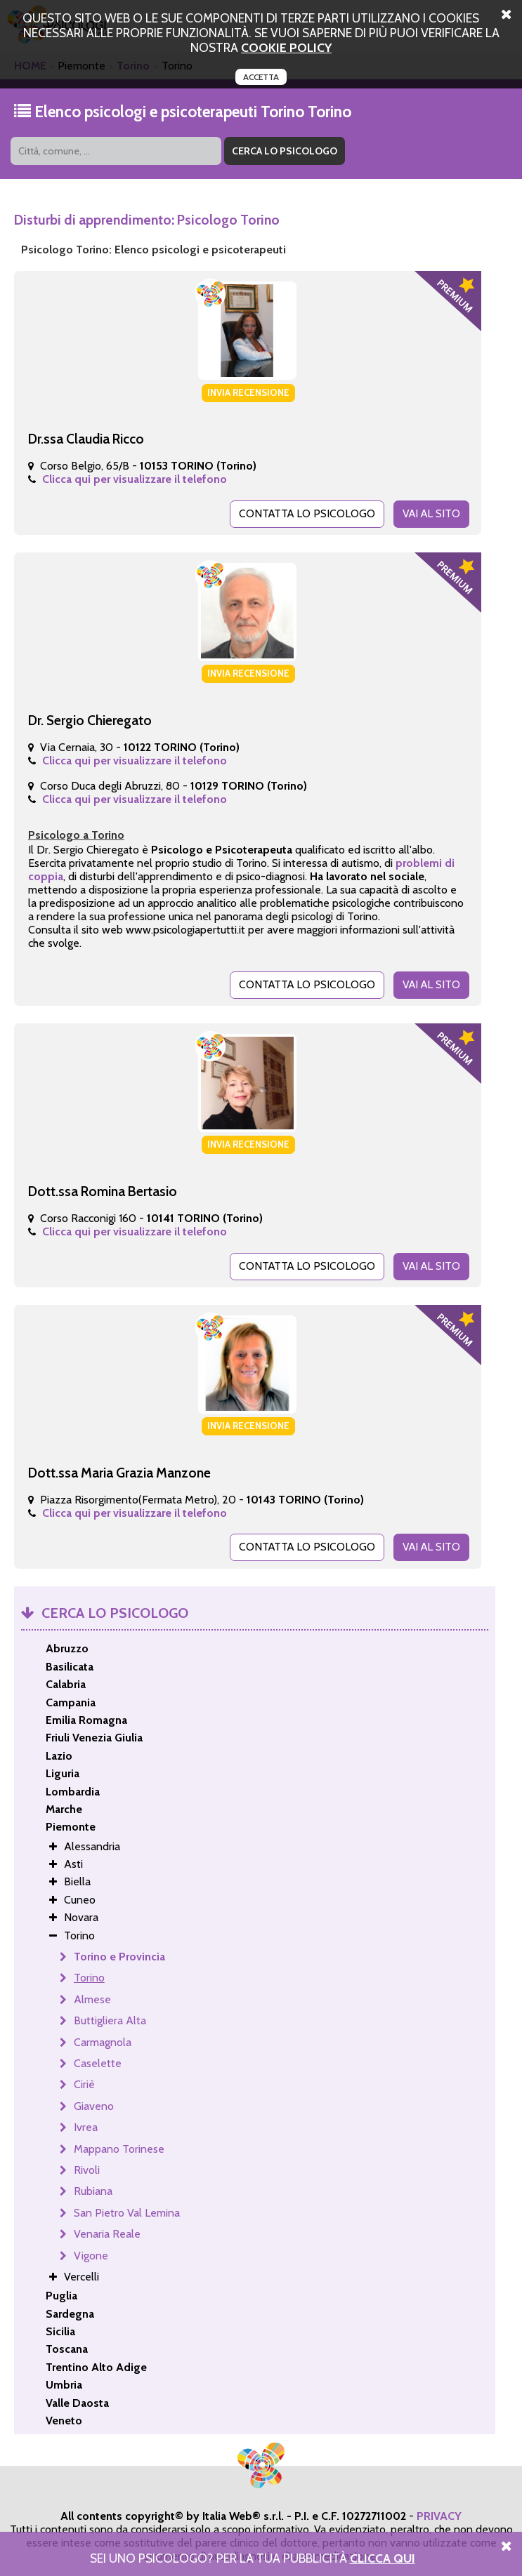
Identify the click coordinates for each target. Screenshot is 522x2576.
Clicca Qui (382, 2558)
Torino (89, 1973)
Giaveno (94, 2102)
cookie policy (286, 47)
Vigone (91, 2251)
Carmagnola (102, 2038)
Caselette (98, 2059)
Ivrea (86, 2123)
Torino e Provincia (119, 1952)
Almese (92, 1995)
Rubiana (93, 2186)
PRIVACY (439, 2511)
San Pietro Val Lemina (127, 2208)
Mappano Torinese (119, 2144)
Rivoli (87, 2165)
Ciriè (84, 2080)
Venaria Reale (107, 2229)
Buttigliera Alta (110, 2016)
